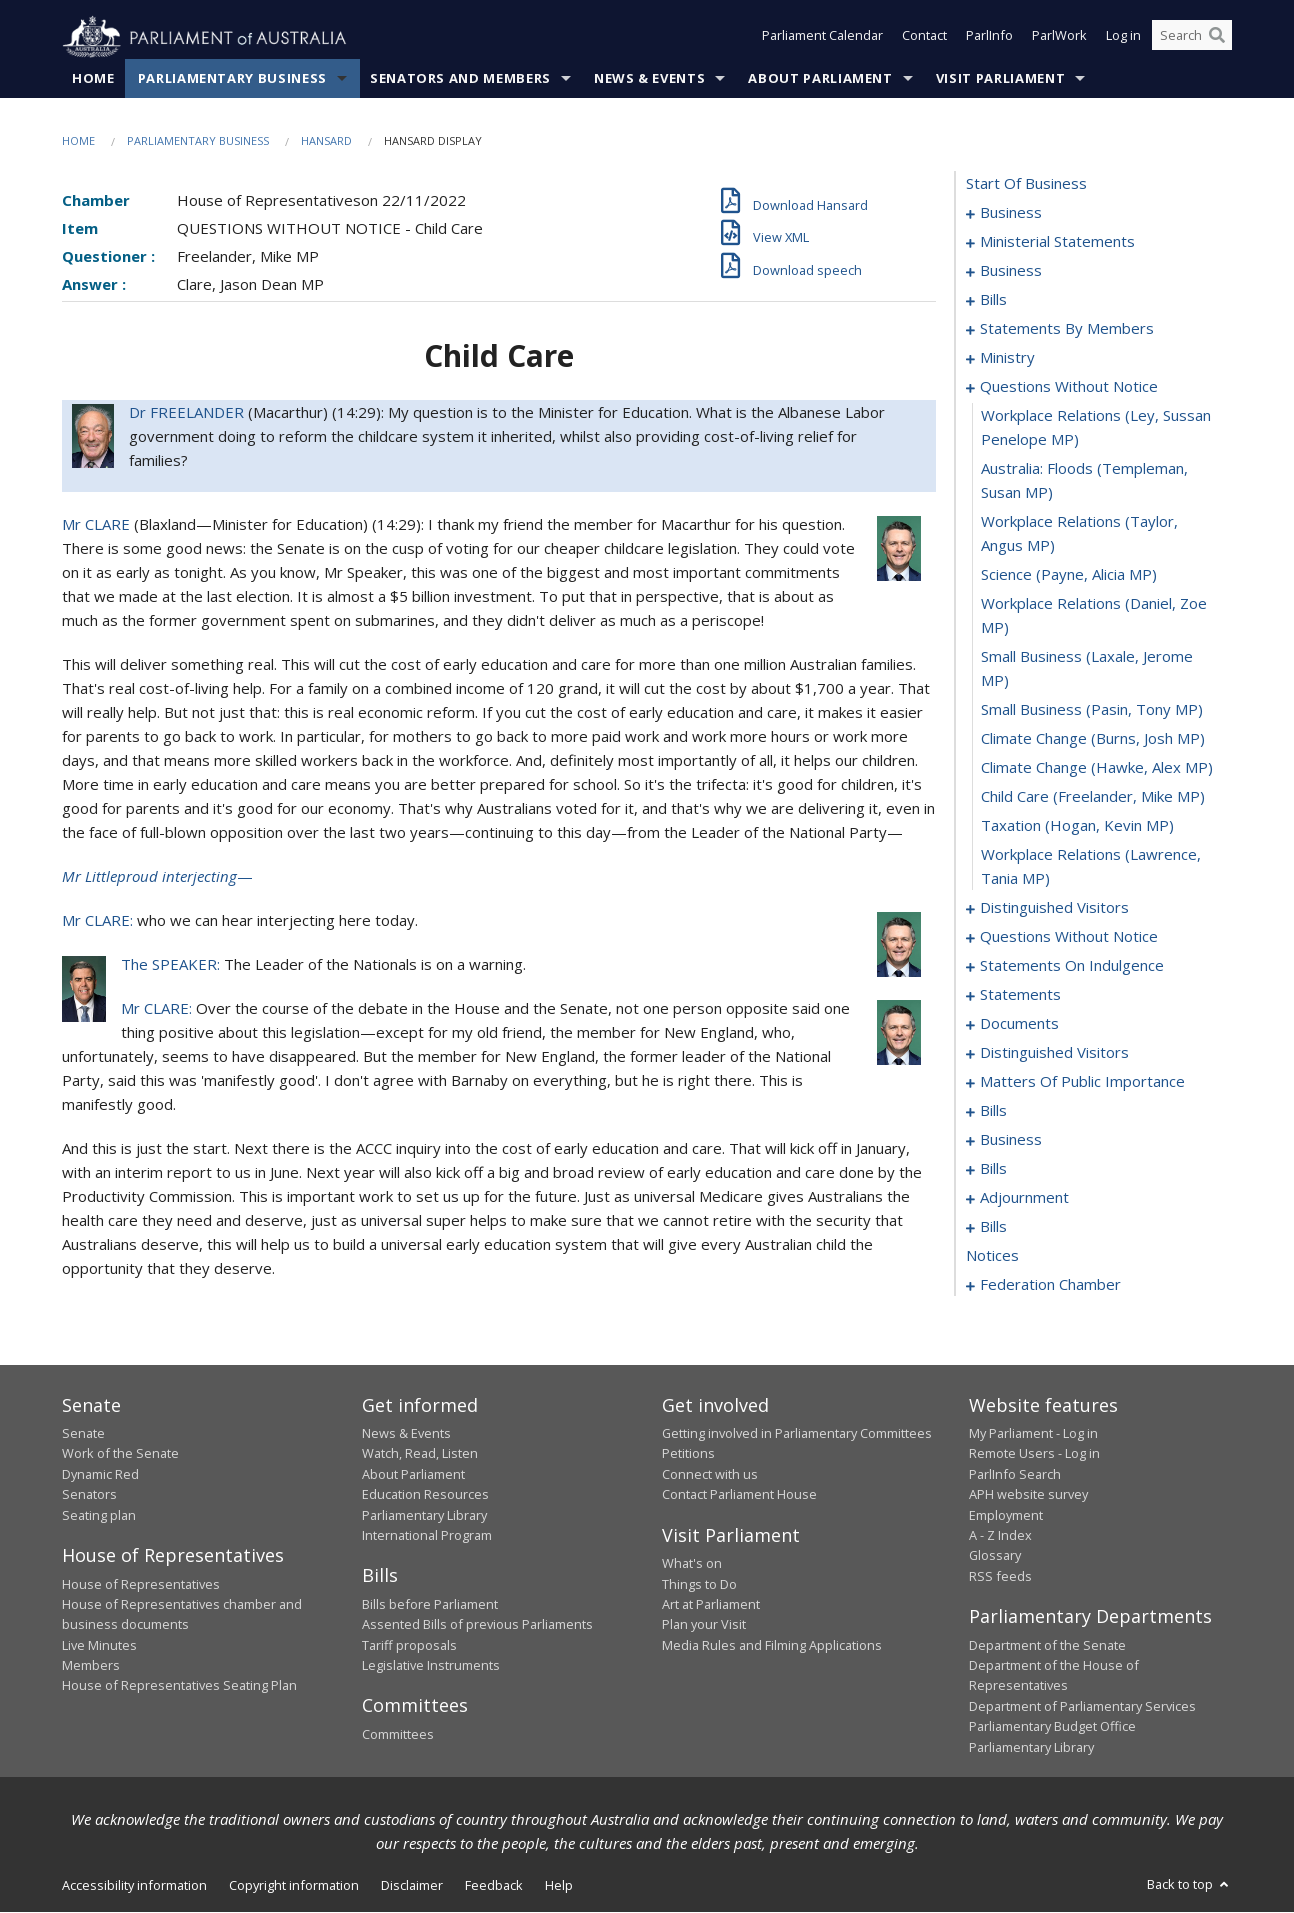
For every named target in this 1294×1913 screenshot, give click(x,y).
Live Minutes (99, 1645)
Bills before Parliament (430, 1605)
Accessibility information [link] (134, 1886)
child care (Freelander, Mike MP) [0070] (1093, 797)
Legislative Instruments (431, 1666)
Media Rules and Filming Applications (772, 1645)
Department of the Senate (1047, 1645)
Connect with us (710, 1475)
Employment (1006, 1515)
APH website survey (1028, 1495)
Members (91, 1666)
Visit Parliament (1000, 79)
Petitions (688, 1454)
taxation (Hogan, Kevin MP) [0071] (1077, 826)
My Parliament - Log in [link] (1033, 1434)
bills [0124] (993, 1169)
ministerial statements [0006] (1057, 242)
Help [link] (559, 1886)
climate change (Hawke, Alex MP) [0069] (1097, 768)
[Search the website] (1192, 38)
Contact (924, 38)
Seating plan (99, 1515)
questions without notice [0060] (1069, 387)
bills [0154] (993, 1227)
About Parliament (820, 79)
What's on (692, 1564)
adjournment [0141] (1024, 1198)
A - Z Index (1000, 1536)
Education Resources (425, 1495)
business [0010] (1011, 271)
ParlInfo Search (1015, 1475)
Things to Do (699, 1584)
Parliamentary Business (232, 79)
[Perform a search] (1217, 38)
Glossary (995, 1556)
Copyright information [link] (294, 1886)
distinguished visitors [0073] (1054, 908)
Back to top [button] (1189, 1885)
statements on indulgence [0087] (1072, 966)
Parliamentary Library (424, 1515)
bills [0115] (993, 1111)
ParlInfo (989, 38)
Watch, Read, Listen (420, 1454)
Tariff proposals (409, 1645)
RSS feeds (1000, 1576)
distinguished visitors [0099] (1054, 1053)
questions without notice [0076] (1069, 937)
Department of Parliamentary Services (1082, 1707)
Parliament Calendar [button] (822, 38)
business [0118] (1011, 1140)
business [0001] (1011, 213)
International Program (427, 1536)
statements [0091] (1020, 995)
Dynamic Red (100, 1475)
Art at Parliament (711, 1605)
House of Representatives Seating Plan (179, 1686)
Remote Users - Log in (1034, 1454)
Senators (89, 1495)
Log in (1123, 38)
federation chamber (1050, 1285)
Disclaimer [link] (412, 1886)
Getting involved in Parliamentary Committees (797, 1434)
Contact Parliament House (739, 1495)
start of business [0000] (1026, 184)
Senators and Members (460, 79)
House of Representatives (141, 1584)
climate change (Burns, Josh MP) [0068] (1093, 739)
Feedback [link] (494, 1886)
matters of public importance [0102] (1082, 1082)
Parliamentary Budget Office (1052, 1727)
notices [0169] (992, 1256)
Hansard (326, 141)
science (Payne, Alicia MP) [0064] (1069, 575)
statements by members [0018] (1067, 329)
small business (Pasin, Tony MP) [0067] (1092, 710)
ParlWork (1059, 38)
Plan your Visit (704, 1625)
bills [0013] (993, 300)
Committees (398, 1735)
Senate (83, 1434)
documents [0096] (1019, 1024)
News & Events (649, 79)
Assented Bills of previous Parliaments (477, 1625)
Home (93, 79)
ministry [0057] (1007, 358)
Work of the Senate (120, 1454)
